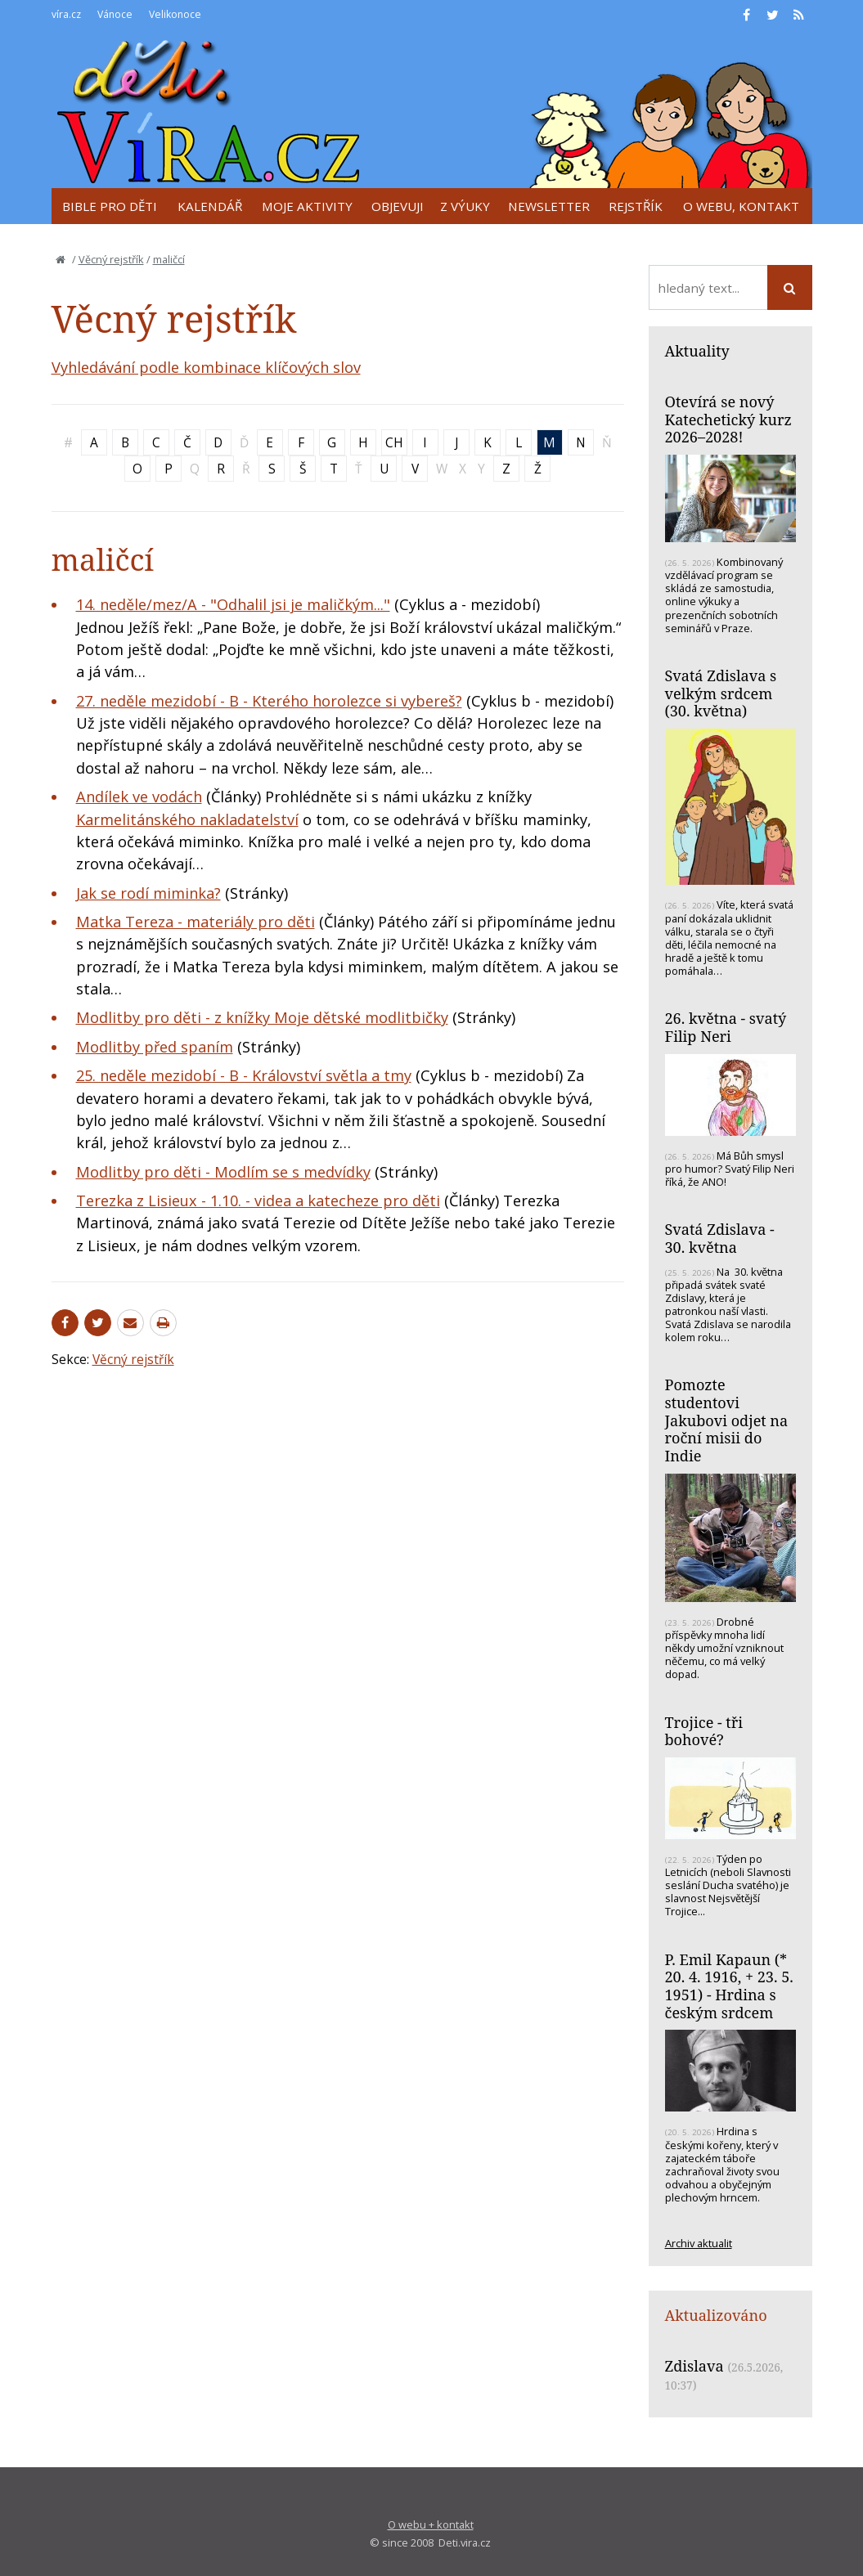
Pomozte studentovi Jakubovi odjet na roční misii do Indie (727, 1420)
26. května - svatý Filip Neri (726, 1027)
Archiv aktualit (698, 2243)
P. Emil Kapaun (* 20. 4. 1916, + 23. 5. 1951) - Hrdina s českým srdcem (729, 1986)
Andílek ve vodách (139, 796)
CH (394, 442)
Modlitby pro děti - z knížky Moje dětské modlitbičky (262, 1017)
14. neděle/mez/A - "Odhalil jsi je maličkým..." (233, 604)
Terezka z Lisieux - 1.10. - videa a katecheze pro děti (258, 1200)
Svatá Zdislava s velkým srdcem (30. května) (721, 693)
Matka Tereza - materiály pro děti (195, 921)
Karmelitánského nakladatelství (187, 819)
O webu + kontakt (431, 2524)
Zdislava (694, 2366)
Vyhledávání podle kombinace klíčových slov (206, 367)
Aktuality (697, 351)
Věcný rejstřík (111, 259)
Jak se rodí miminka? (148, 893)
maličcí (169, 259)
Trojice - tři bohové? (704, 1731)
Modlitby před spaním (154, 1047)
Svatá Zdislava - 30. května (720, 1238)
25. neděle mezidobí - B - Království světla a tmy (243, 1075)
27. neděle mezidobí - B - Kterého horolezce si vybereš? (269, 701)
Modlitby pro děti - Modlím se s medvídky (223, 1172)
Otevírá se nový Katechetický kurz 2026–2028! (728, 419)
